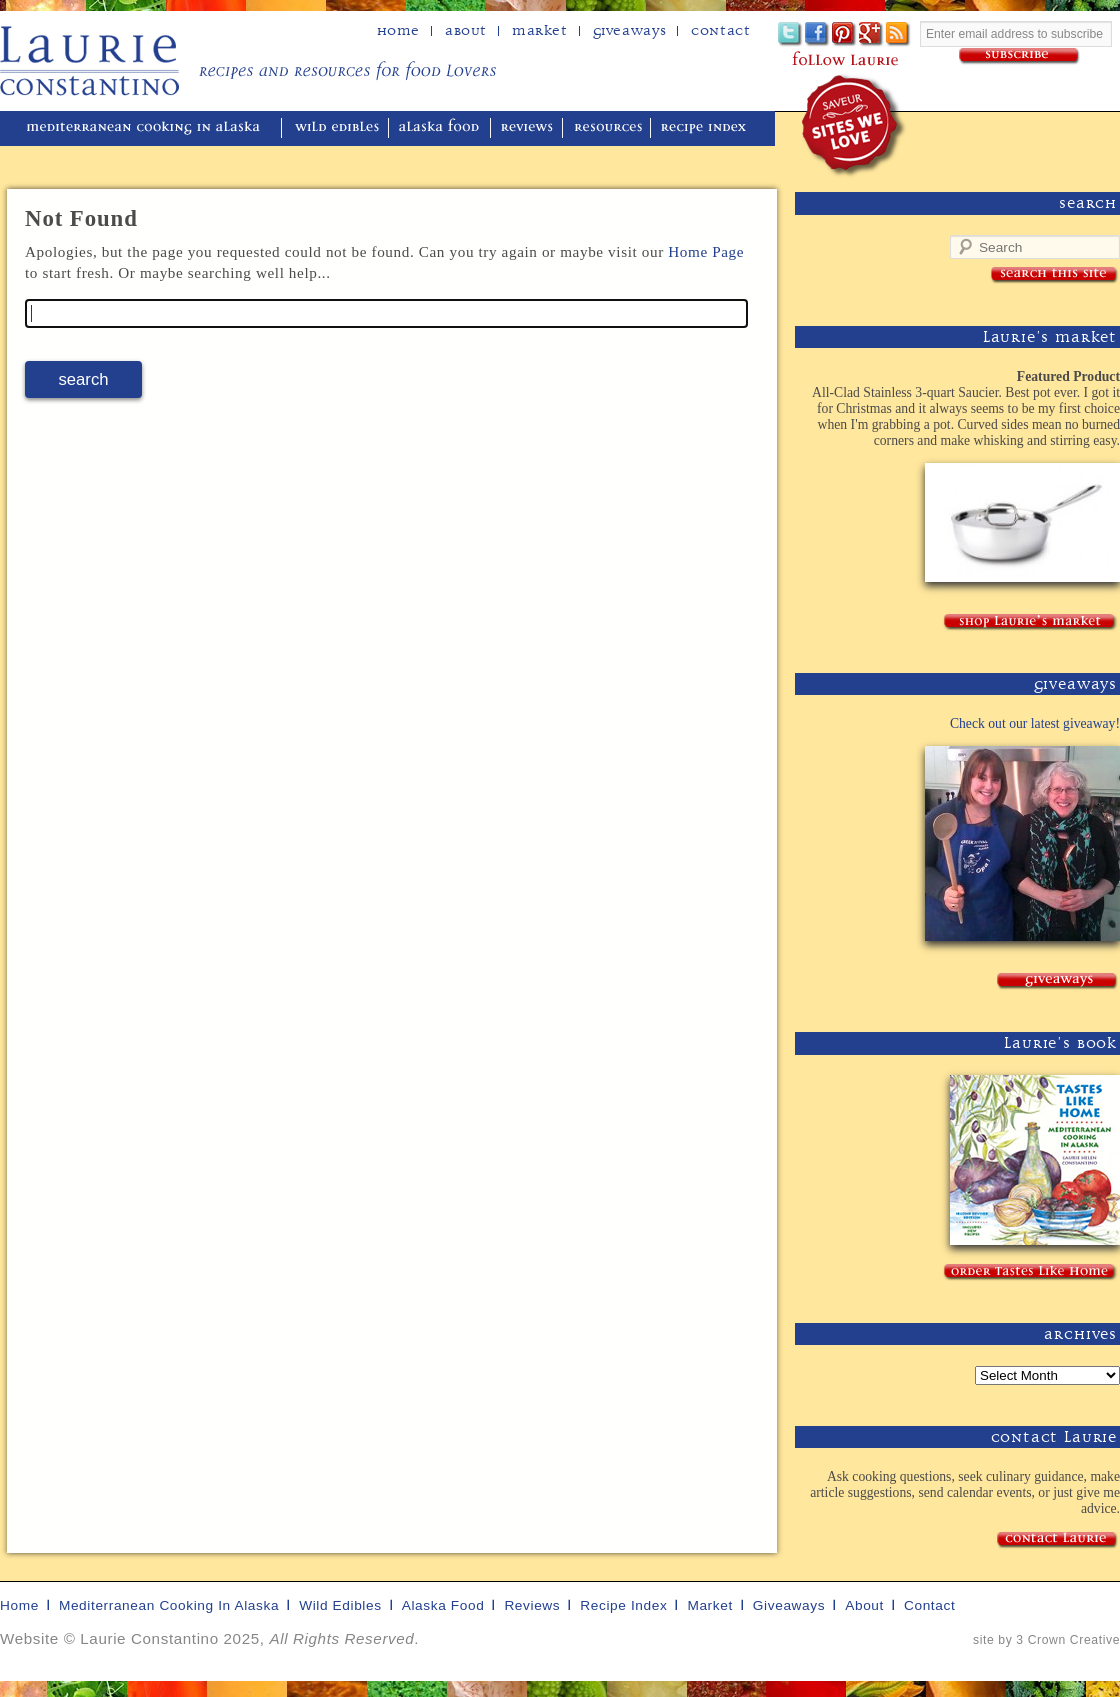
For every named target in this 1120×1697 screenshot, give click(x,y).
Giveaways (629, 31)
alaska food (441, 128)
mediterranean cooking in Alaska (151, 128)
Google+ (871, 34)
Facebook (817, 34)
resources (608, 128)
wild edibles (337, 128)
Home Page (706, 251)
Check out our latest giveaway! (1035, 723)
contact (929, 1605)
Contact (720, 31)
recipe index (706, 128)
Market (540, 31)
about (466, 31)
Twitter (790, 34)
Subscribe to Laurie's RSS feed (898, 34)
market (709, 1605)
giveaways (789, 1605)
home (398, 31)
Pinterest (844, 34)
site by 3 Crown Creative (1046, 1640)
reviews (528, 128)
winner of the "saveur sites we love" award (854, 125)
